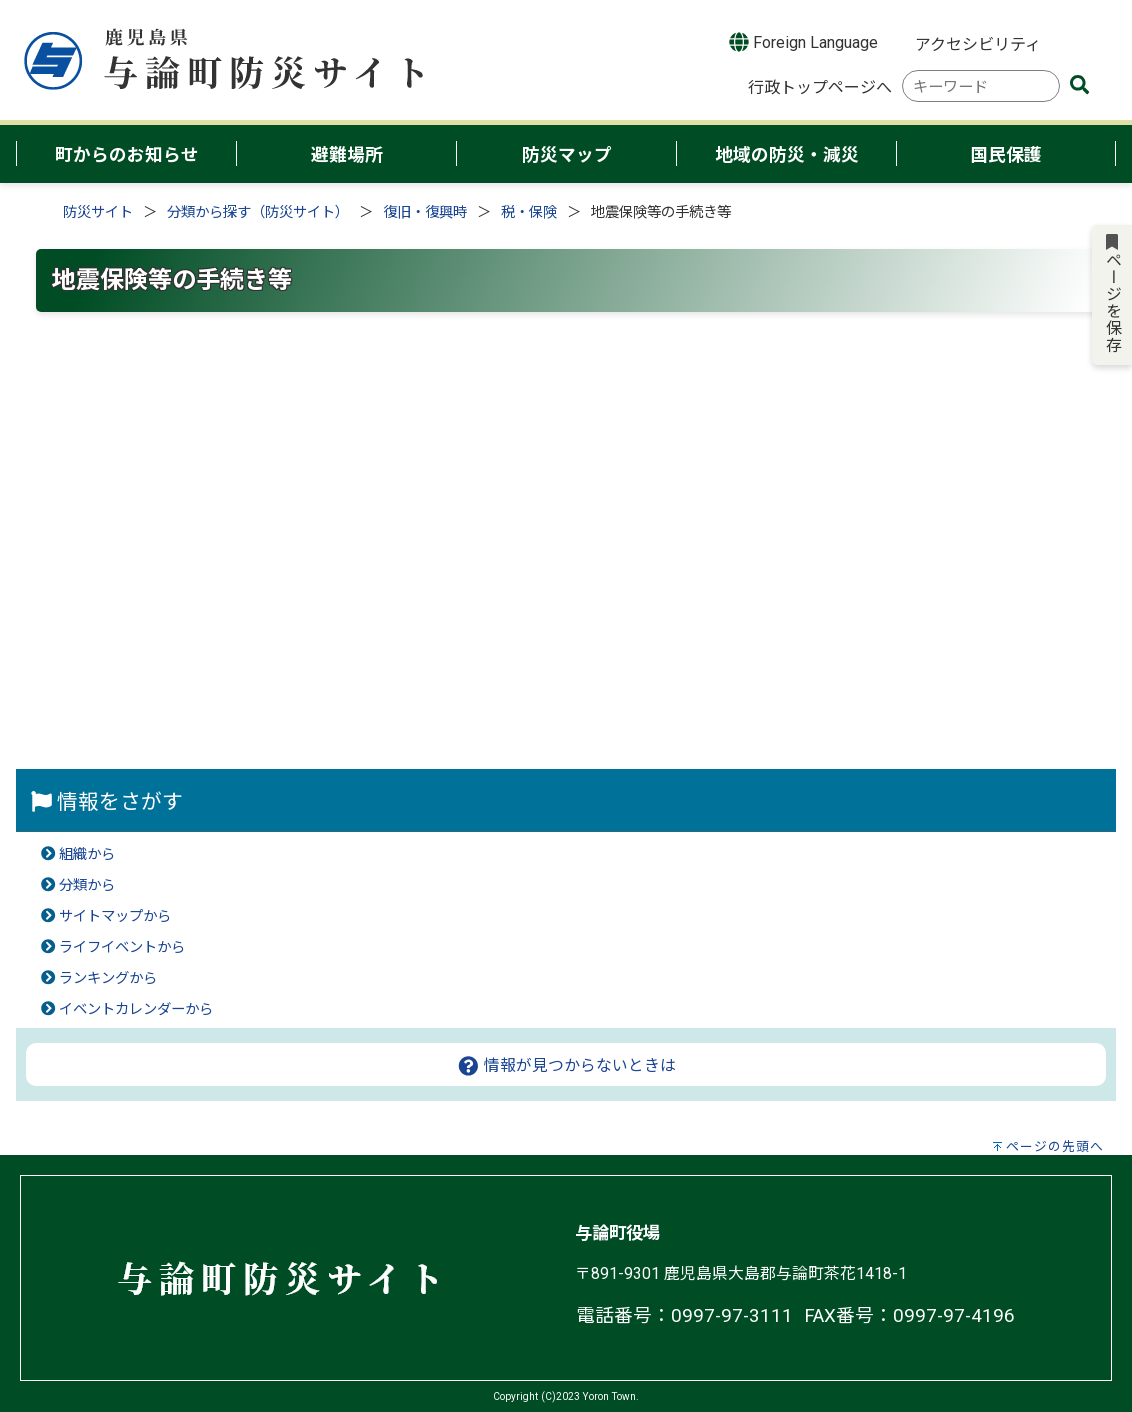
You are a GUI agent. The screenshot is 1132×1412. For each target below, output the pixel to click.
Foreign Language (803, 42)
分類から (87, 885)
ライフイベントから (122, 947)
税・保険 (529, 212)
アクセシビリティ (978, 44)
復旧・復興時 (425, 212)
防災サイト (98, 212)
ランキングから (108, 978)
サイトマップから (115, 916)
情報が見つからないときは (566, 1065)
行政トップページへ (820, 87)
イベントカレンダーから (136, 1009)
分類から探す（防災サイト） (258, 212)
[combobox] (981, 86)
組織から (87, 854)
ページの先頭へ (1055, 1146)
